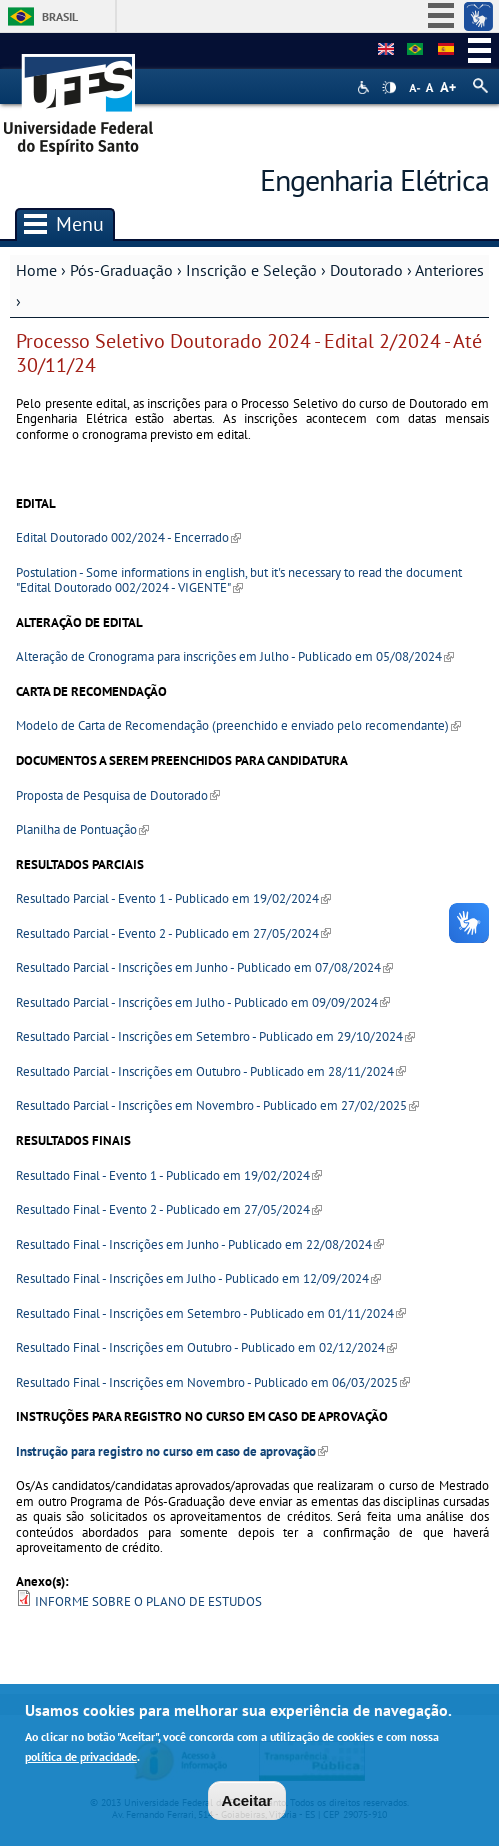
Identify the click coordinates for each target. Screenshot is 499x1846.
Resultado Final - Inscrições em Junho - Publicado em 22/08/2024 (200, 1244)
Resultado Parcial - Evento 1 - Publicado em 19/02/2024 (173, 898)
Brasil (60, 16)
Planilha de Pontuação (82, 829)
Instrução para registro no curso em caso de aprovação (172, 1451)
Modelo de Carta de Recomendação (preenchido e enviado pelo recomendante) (238, 725)
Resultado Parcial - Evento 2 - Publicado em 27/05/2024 (173, 933)
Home (36, 270)
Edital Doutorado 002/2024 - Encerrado (128, 537)
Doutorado (366, 270)
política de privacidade (81, 1757)
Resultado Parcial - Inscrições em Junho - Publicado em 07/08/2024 (204, 967)
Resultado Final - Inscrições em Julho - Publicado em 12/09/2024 (198, 1278)
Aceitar (247, 1801)
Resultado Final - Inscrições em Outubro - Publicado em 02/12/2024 (206, 1347)
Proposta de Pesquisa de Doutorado (118, 795)
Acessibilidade (365, 87)
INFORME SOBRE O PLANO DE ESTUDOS (148, 1601)
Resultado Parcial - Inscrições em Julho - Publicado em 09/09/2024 (203, 1002)
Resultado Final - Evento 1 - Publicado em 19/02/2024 (169, 1175)
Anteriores (449, 270)
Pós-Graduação (121, 270)
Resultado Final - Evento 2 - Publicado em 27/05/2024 (169, 1209)
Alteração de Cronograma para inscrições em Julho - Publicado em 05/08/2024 (235, 656)
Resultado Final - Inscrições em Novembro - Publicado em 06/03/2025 (213, 1382)
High (389, 88)
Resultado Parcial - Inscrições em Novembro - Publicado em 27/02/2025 (217, 1105)
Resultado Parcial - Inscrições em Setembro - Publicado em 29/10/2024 (215, 1036)
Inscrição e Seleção (251, 270)
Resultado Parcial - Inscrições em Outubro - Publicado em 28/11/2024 (211, 1071)
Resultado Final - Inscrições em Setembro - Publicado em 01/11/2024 (211, 1313)
